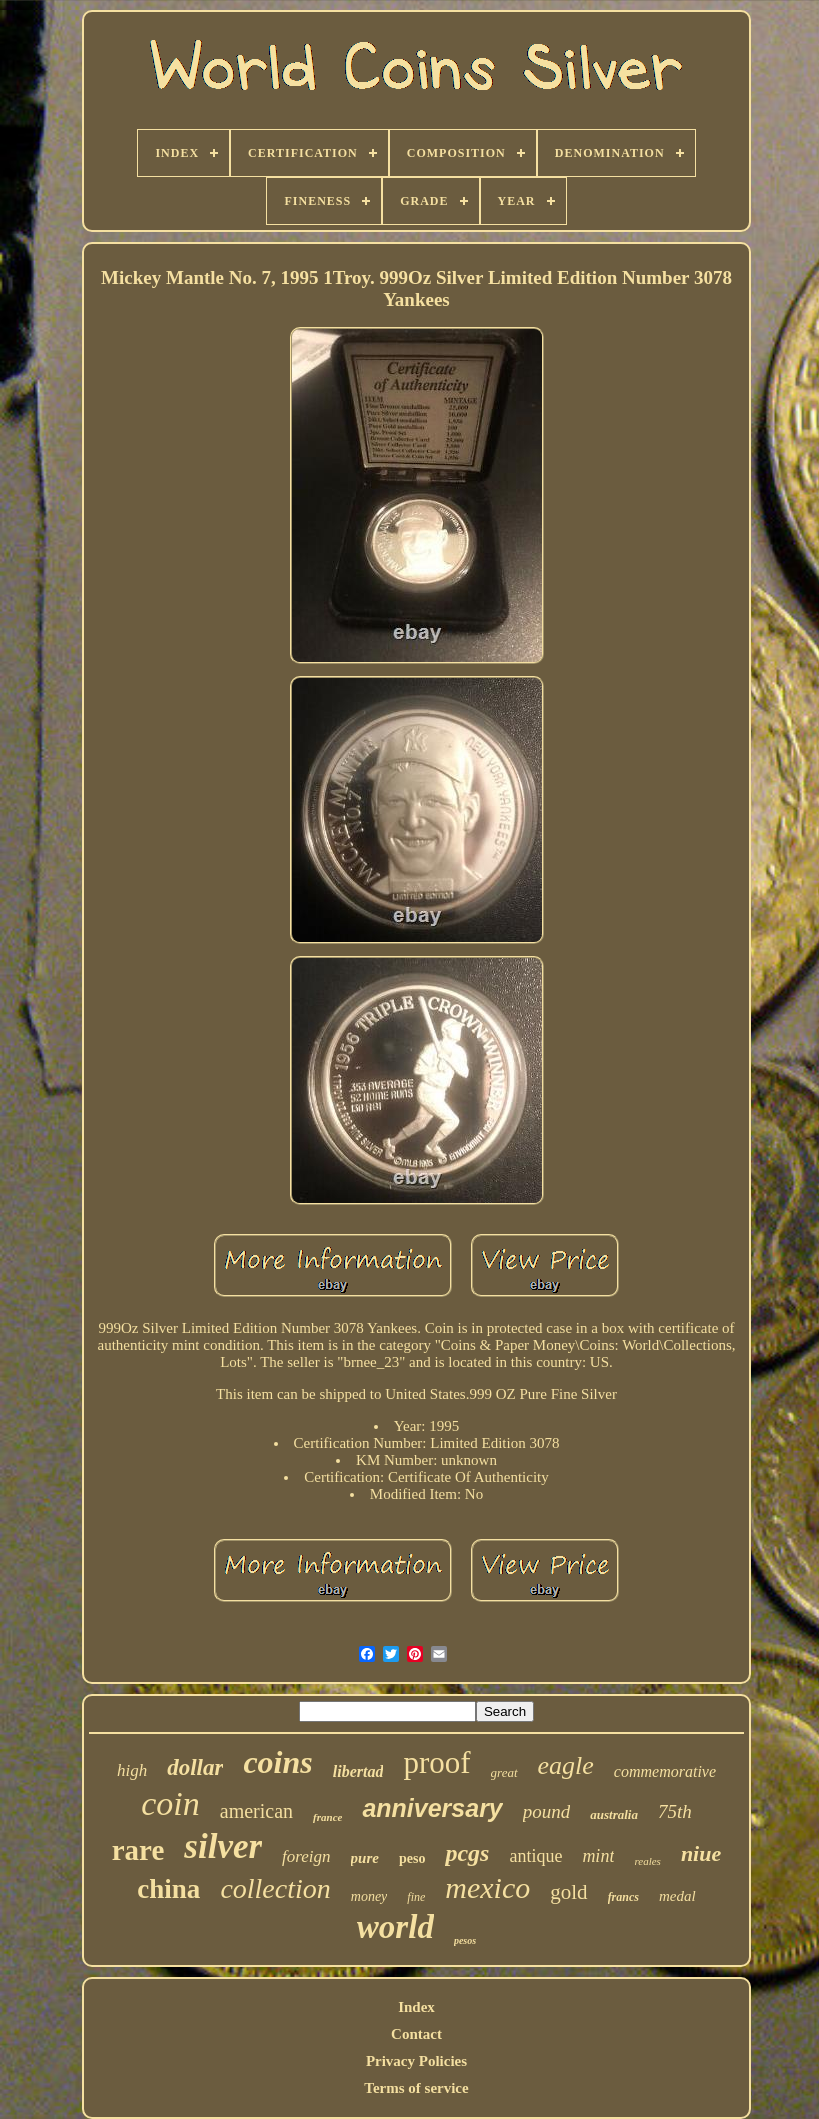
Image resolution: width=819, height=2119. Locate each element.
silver (223, 1846)
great (504, 1772)
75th (675, 1811)
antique (535, 1856)
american (256, 1811)
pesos (465, 1940)
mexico (487, 1887)
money (369, 1896)
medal (677, 1896)
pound (547, 1811)
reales (647, 1861)
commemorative (665, 1771)
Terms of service (416, 2088)
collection (275, 1888)
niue (701, 1853)
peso (412, 1858)
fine (416, 1897)
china (168, 1889)
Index (416, 2007)
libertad (358, 1771)
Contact (416, 2034)
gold (568, 1892)
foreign (306, 1856)
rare (138, 1850)
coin (170, 1803)
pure (365, 1858)
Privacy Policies (416, 2061)
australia (614, 1814)
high (132, 1770)
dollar (195, 1767)
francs (623, 1897)
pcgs (467, 1853)
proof (436, 1762)
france (327, 1817)
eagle (566, 1765)
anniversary (432, 1808)
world (395, 1927)
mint (598, 1856)
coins (277, 1762)
